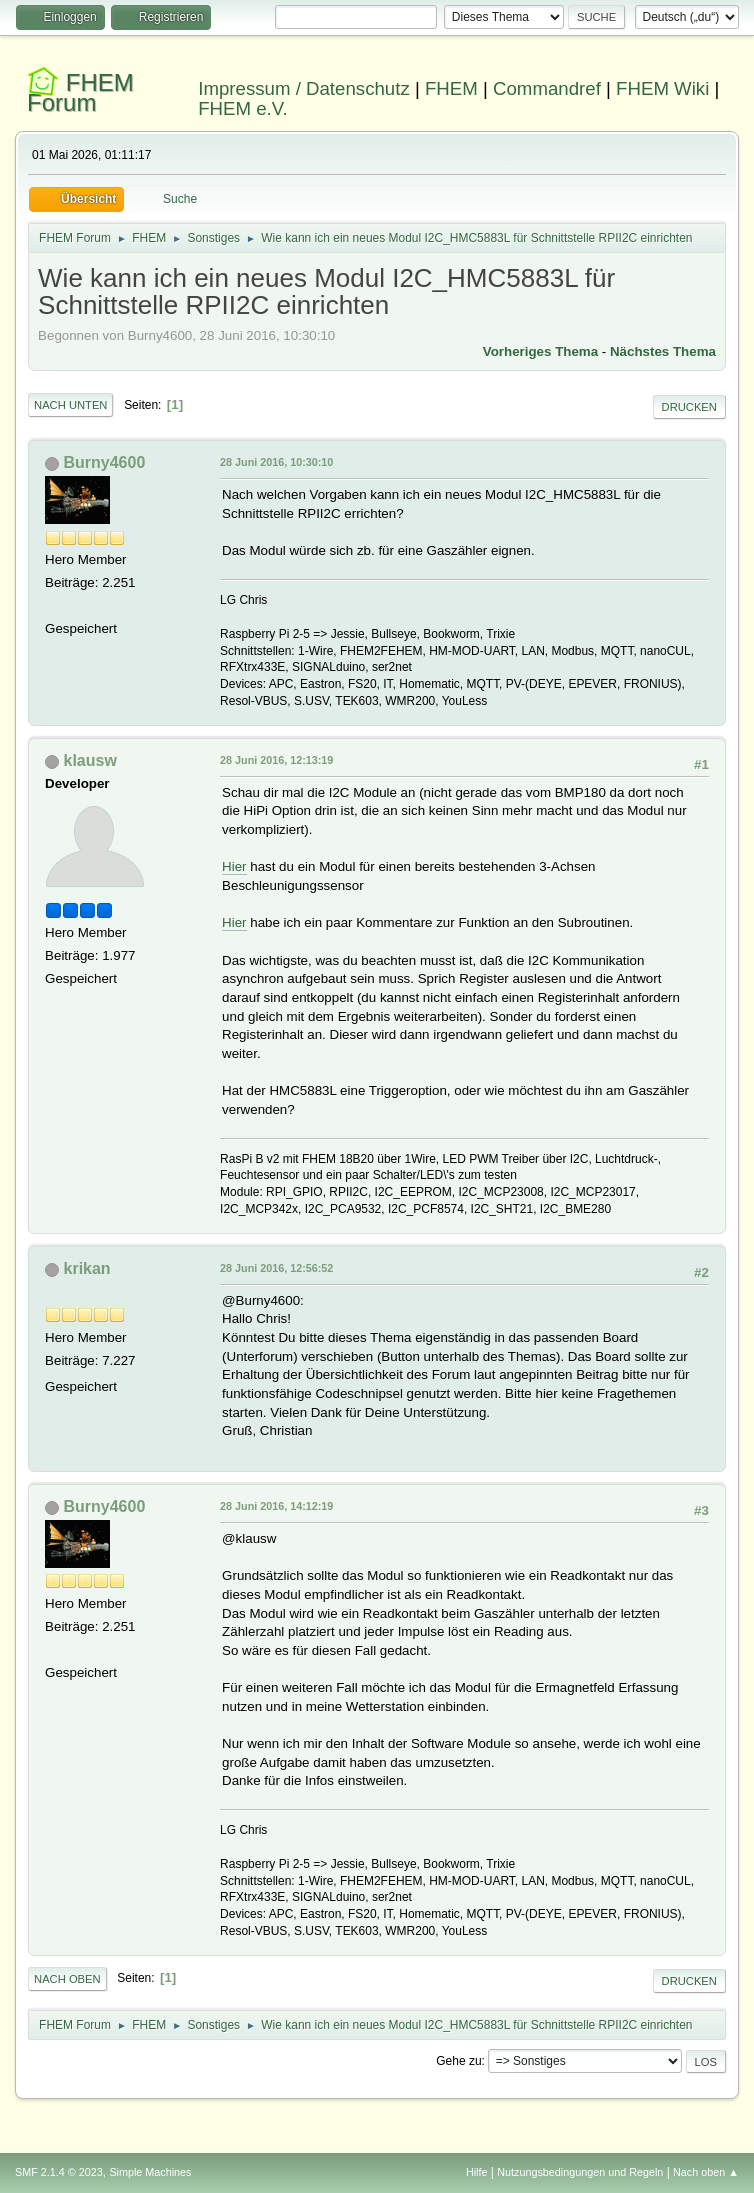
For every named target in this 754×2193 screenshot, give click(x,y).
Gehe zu (458, 2061)
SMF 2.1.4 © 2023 (59, 2172)
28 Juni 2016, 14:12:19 (276, 1506)
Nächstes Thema (663, 351)
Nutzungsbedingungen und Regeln (580, 2172)
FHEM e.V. (243, 108)
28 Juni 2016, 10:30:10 (276, 462)
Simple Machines (150, 2172)
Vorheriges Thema (540, 351)
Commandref (547, 88)
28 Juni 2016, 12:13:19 (276, 760)
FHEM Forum (80, 92)
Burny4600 (105, 462)
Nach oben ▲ (706, 2172)
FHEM (451, 88)
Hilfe (477, 2172)
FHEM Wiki (662, 88)
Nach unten (70, 405)
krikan (87, 1268)
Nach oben (67, 1979)
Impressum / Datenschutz (304, 88)
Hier (234, 866)
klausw (90, 760)
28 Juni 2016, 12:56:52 (276, 1268)
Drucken (689, 407)
